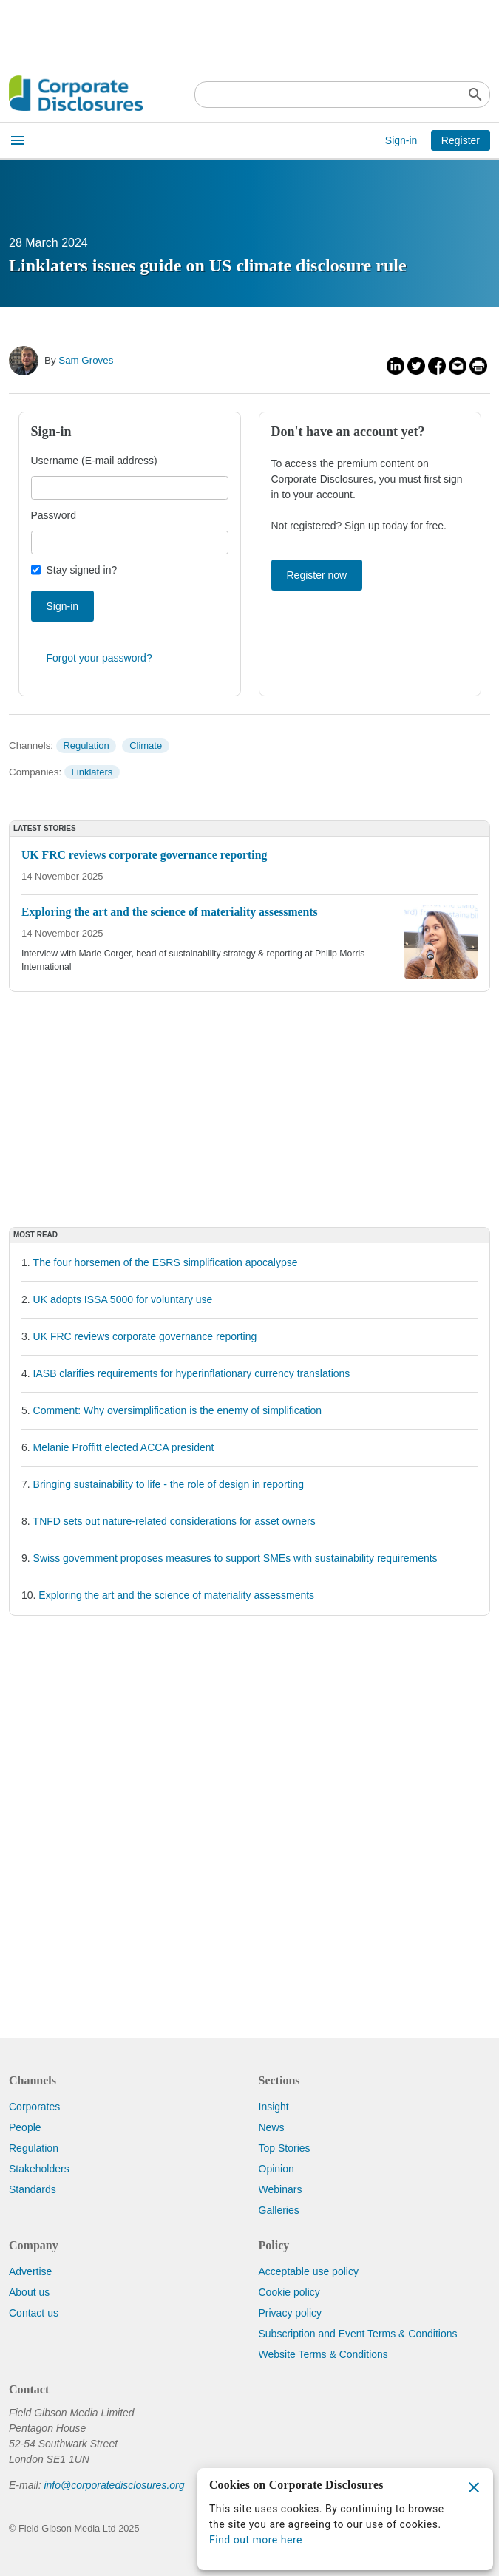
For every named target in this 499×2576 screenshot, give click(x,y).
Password (53, 515)
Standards (32, 2189)
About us (29, 2292)
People (25, 2127)
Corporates (34, 2107)
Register (460, 140)
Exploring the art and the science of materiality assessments (176, 1595)
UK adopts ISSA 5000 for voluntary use (123, 1299)
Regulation (86, 745)
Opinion (276, 2169)
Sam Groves (85, 360)
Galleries (279, 2210)
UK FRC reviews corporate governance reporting (145, 1336)
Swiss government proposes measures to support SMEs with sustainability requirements (235, 1558)
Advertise (30, 2271)
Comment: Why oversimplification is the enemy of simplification (177, 1410)
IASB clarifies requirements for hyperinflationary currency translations (191, 1373)
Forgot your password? (99, 658)
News (272, 2127)
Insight (274, 2107)
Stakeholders (39, 2169)
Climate (145, 745)
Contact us (33, 2313)
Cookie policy (289, 2292)
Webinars (280, 2189)
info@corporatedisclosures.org (114, 2485)
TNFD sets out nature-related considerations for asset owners (174, 1521)
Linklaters (92, 772)
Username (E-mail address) (94, 460)
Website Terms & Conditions (323, 2354)
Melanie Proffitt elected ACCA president (123, 1447)
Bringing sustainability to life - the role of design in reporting (169, 1484)
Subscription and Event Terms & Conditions (358, 2333)
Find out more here (255, 2540)
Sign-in (401, 140)
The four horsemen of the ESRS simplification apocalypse (165, 1262)
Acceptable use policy (309, 2271)
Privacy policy (290, 2313)
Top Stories (284, 2148)
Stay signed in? (82, 570)
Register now (317, 575)
